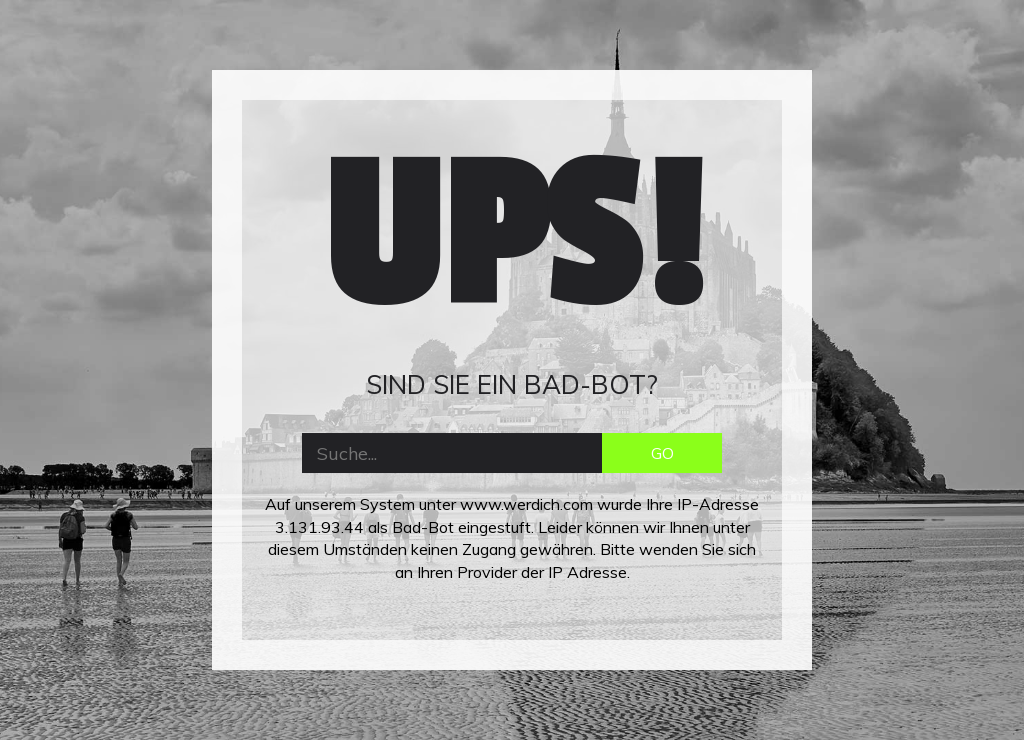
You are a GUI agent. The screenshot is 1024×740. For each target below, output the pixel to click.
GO (662, 453)
